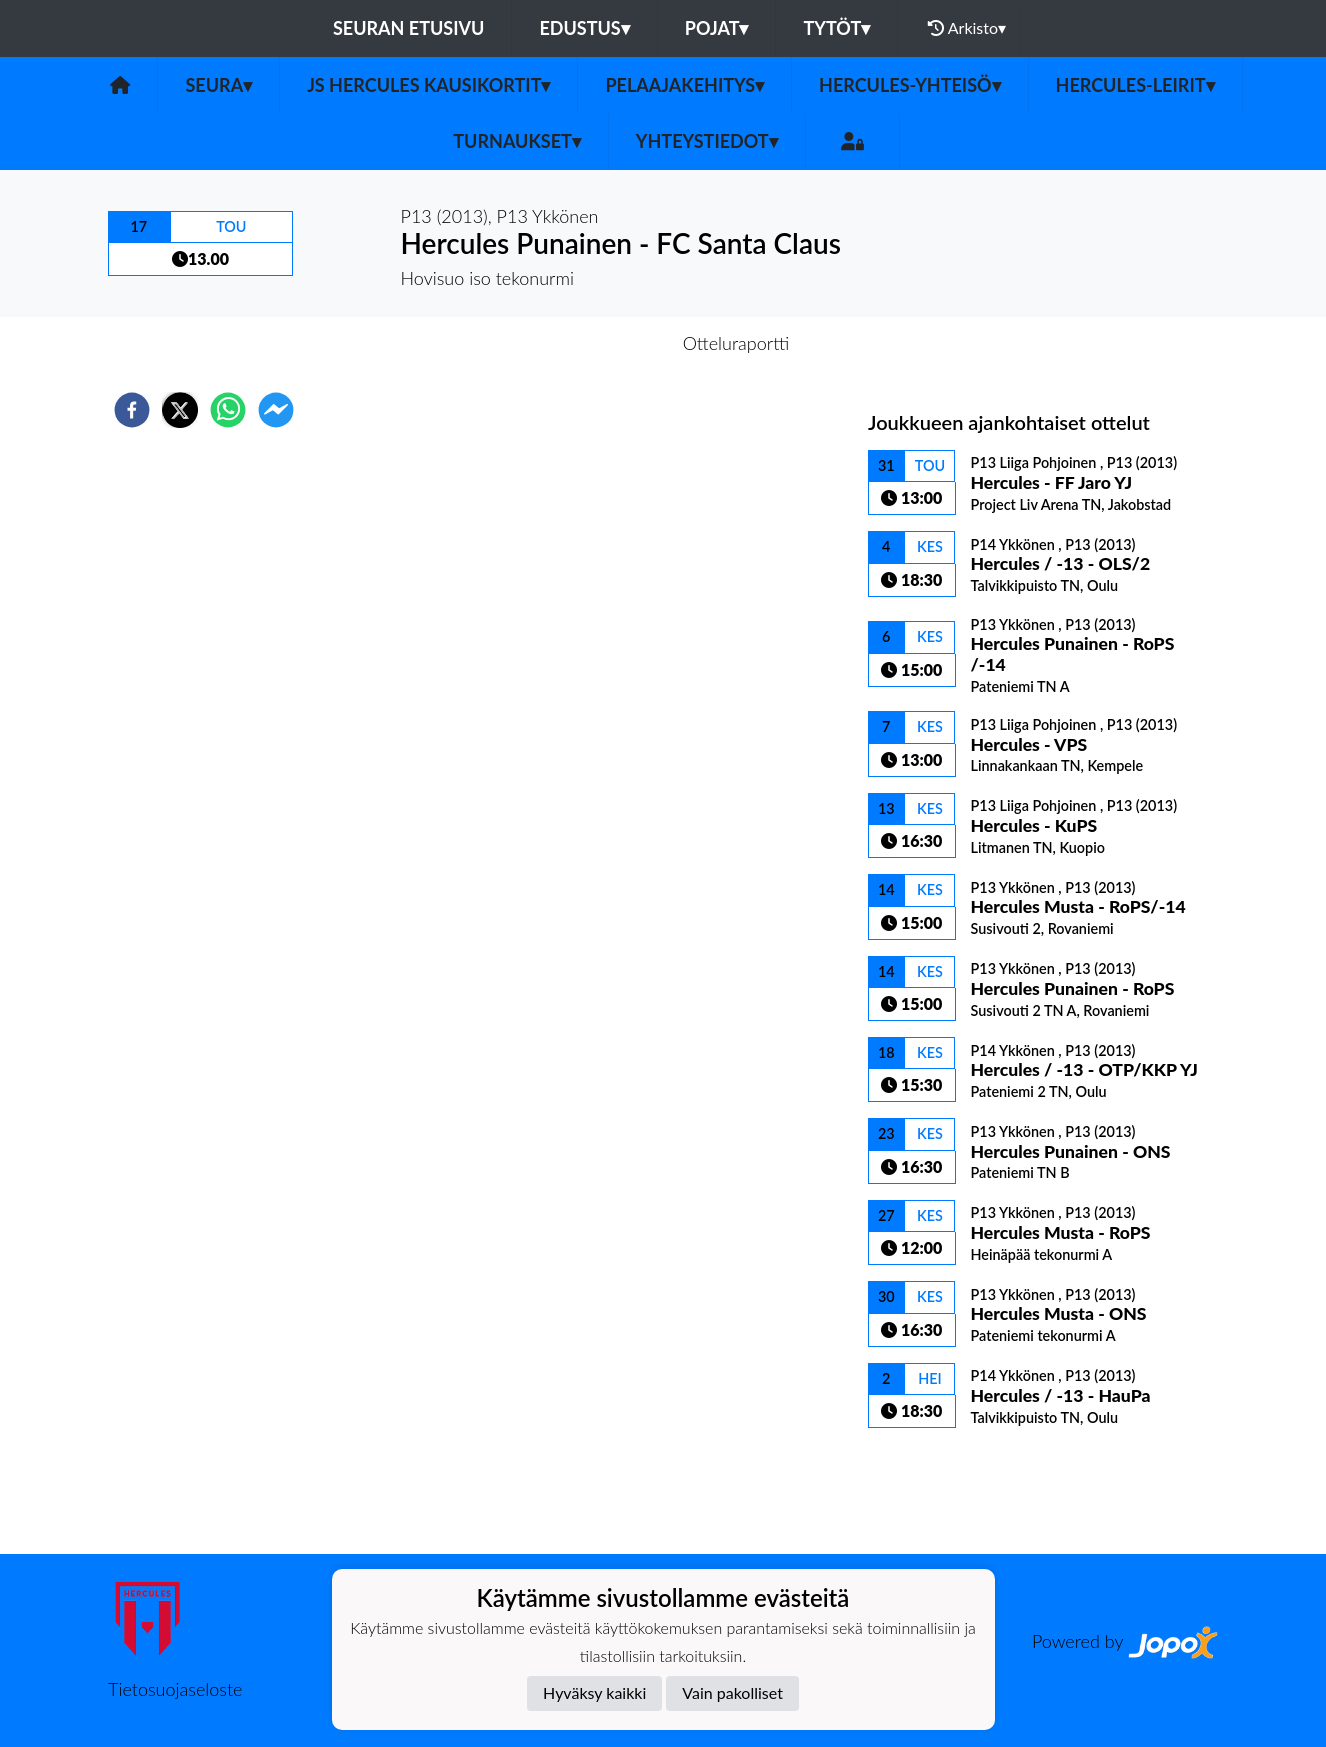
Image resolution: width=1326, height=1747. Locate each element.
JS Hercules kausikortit (428, 85)
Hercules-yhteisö (910, 85)
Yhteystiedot (707, 141)
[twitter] (180, 410)
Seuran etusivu (409, 28)
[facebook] (132, 410)
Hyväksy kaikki (594, 1692)
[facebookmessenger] (276, 410)
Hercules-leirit (1135, 85)
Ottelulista (932, 1486)
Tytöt (836, 28)
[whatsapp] (228, 410)
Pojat (717, 28)
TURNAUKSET (517, 141)
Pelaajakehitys (684, 85)
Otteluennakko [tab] (594, 343)
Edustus (584, 28)
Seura (218, 85)
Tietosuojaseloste (175, 1689)
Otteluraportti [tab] (736, 343)
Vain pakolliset (732, 1692)
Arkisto (967, 28)
